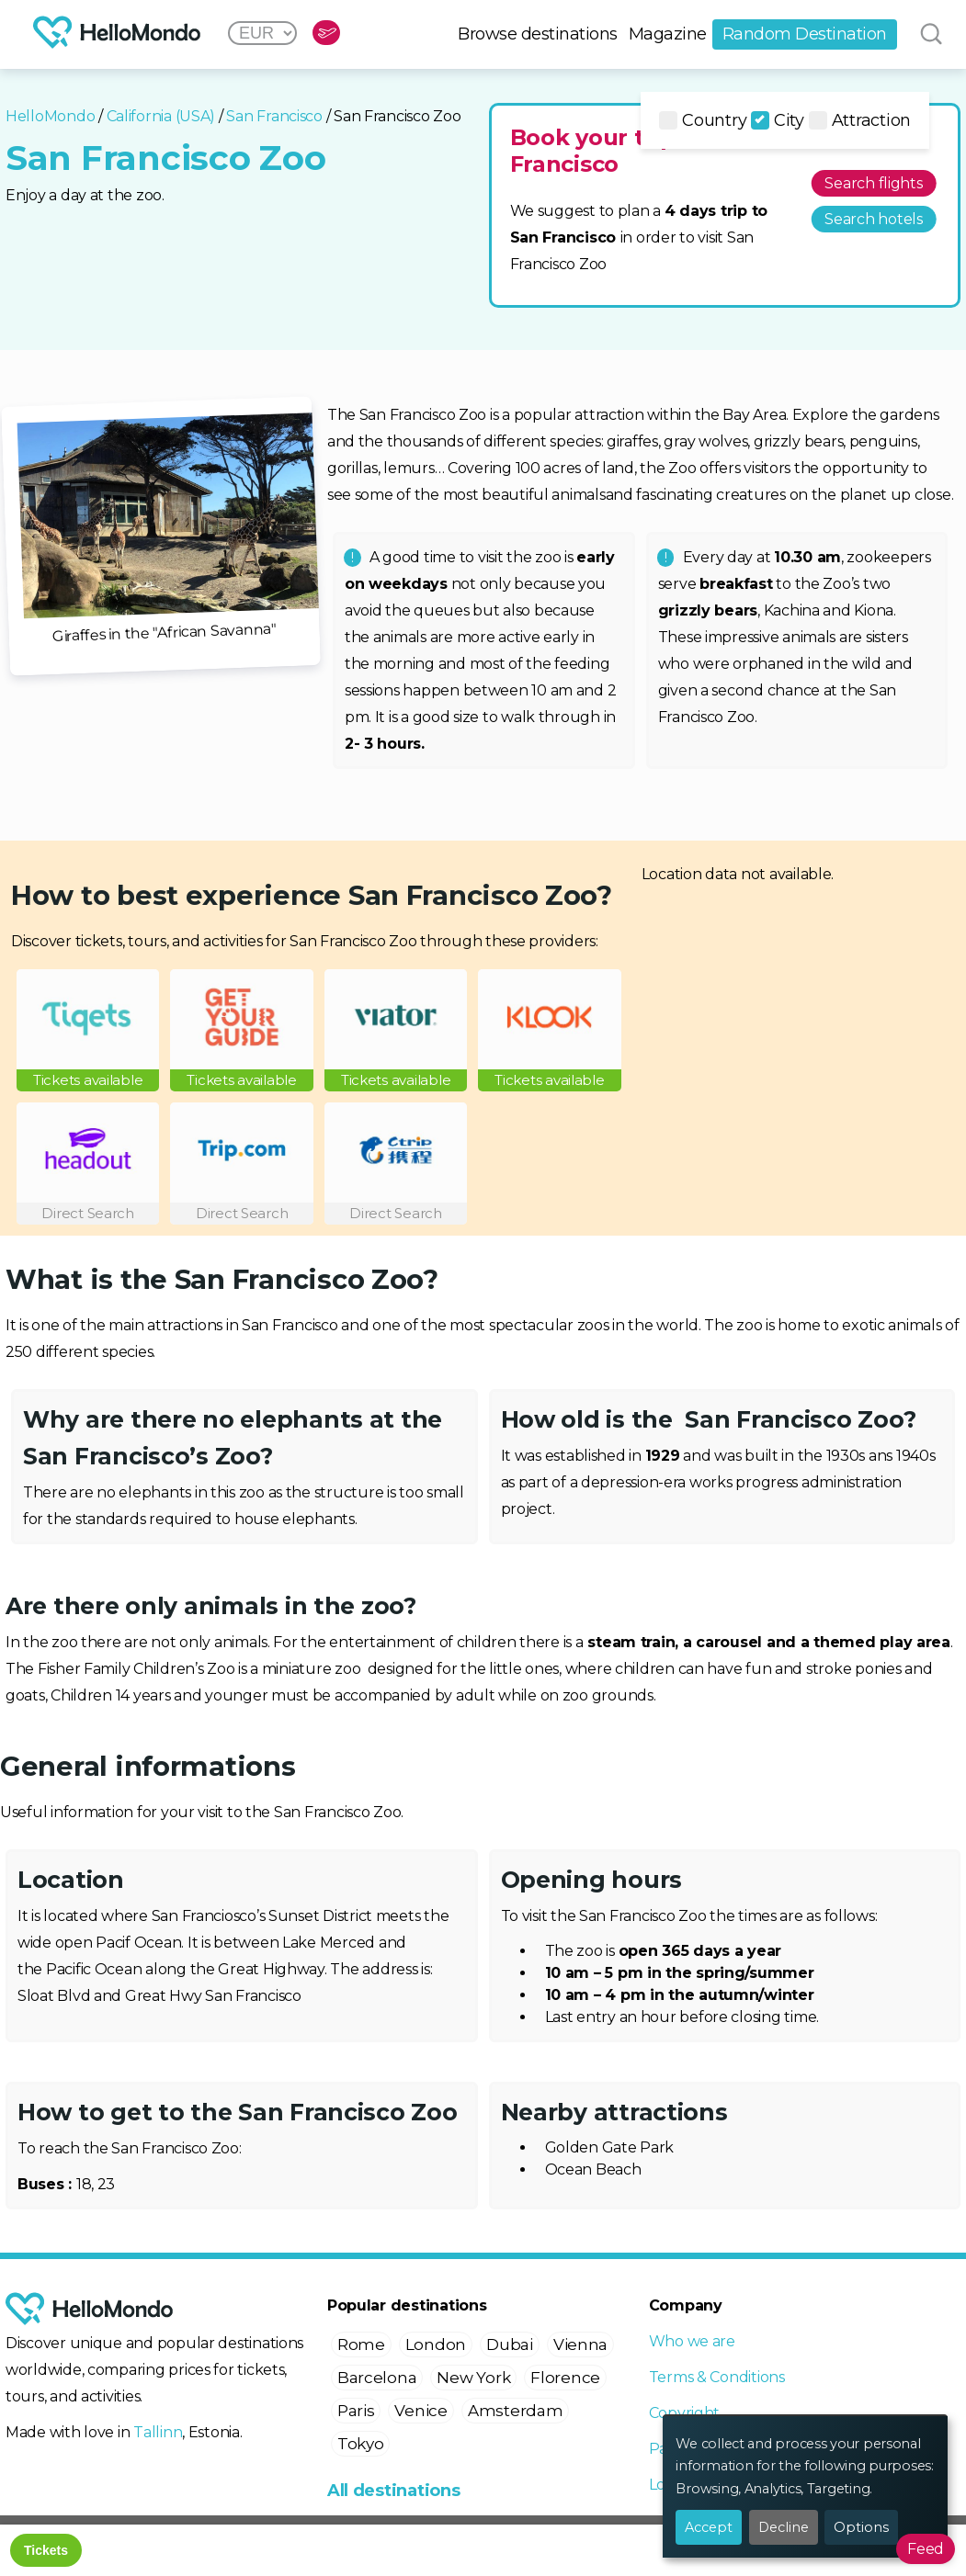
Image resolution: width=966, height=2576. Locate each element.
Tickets (46, 2550)
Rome (361, 2344)
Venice (420, 2410)
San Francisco (274, 116)
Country (702, 120)
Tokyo (360, 2444)
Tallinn (157, 2432)
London (435, 2344)
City (777, 120)
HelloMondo (50, 116)
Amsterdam (515, 2410)
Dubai (509, 2344)
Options (861, 2527)
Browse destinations (538, 34)
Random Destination (804, 34)
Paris (356, 2410)
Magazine (668, 34)
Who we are (692, 2341)
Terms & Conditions (717, 2377)
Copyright (685, 2413)
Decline (783, 2527)
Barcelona (377, 2377)
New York (473, 2377)
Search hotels (873, 219)
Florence (565, 2377)
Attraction (860, 120)
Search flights (873, 183)
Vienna (580, 2344)
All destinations (393, 2490)
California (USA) (161, 116)
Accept (709, 2527)
